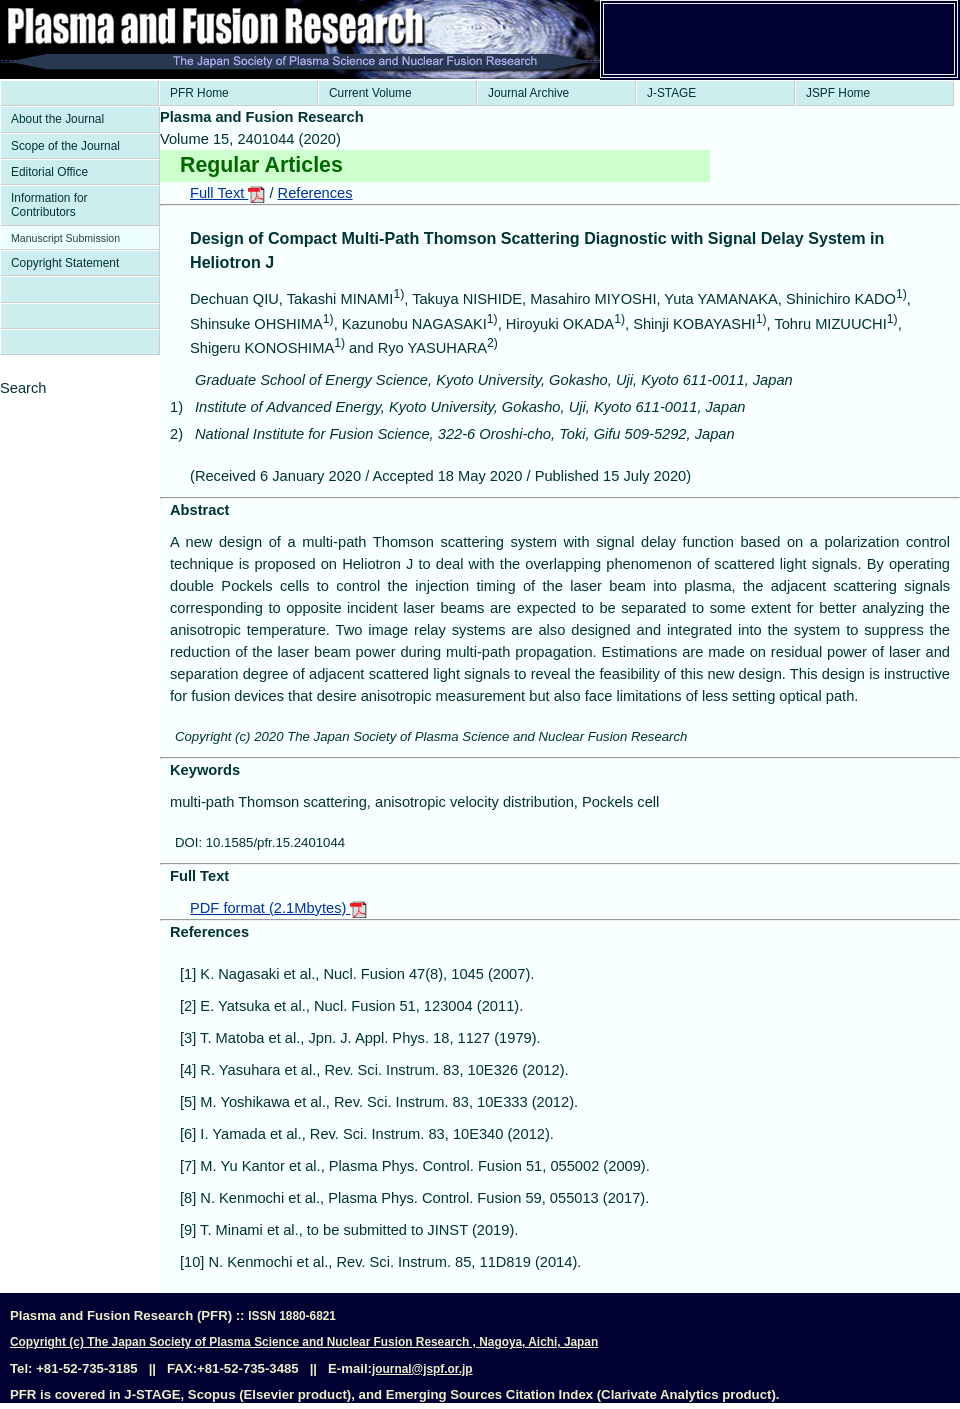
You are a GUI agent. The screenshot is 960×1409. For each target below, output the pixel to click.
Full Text (227, 193)
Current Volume (370, 93)
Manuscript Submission (65, 238)
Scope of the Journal (65, 146)
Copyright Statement (65, 263)
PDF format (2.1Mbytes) (278, 908)
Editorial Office (49, 172)
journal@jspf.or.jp (422, 1369)
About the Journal (57, 119)
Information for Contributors (49, 205)
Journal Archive (528, 93)
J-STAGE (671, 93)
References (315, 193)
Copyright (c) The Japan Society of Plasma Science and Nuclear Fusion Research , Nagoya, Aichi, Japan (304, 1342)
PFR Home (199, 93)
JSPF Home (838, 93)
